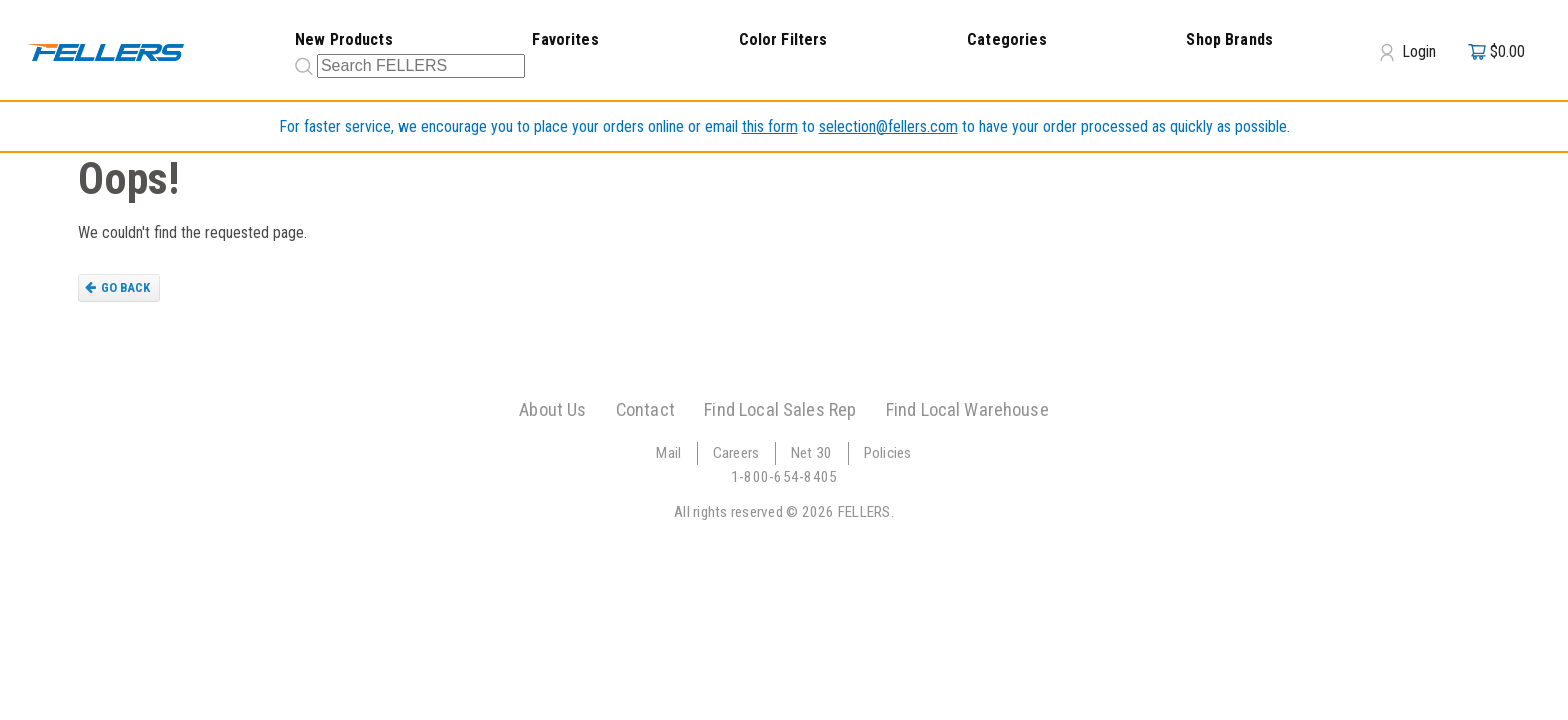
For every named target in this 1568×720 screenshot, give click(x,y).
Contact (645, 409)
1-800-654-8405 (784, 477)
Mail (668, 453)
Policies (888, 453)
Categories (1007, 39)
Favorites (565, 39)
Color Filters (783, 39)
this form (770, 126)
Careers (736, 453)
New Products (344, 39)
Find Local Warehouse (967, 409)
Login (1408, 52)
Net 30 (812, 453)
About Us (552, 409)
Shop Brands (1229, 39)
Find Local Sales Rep (780, 409)
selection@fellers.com (888, 126)
